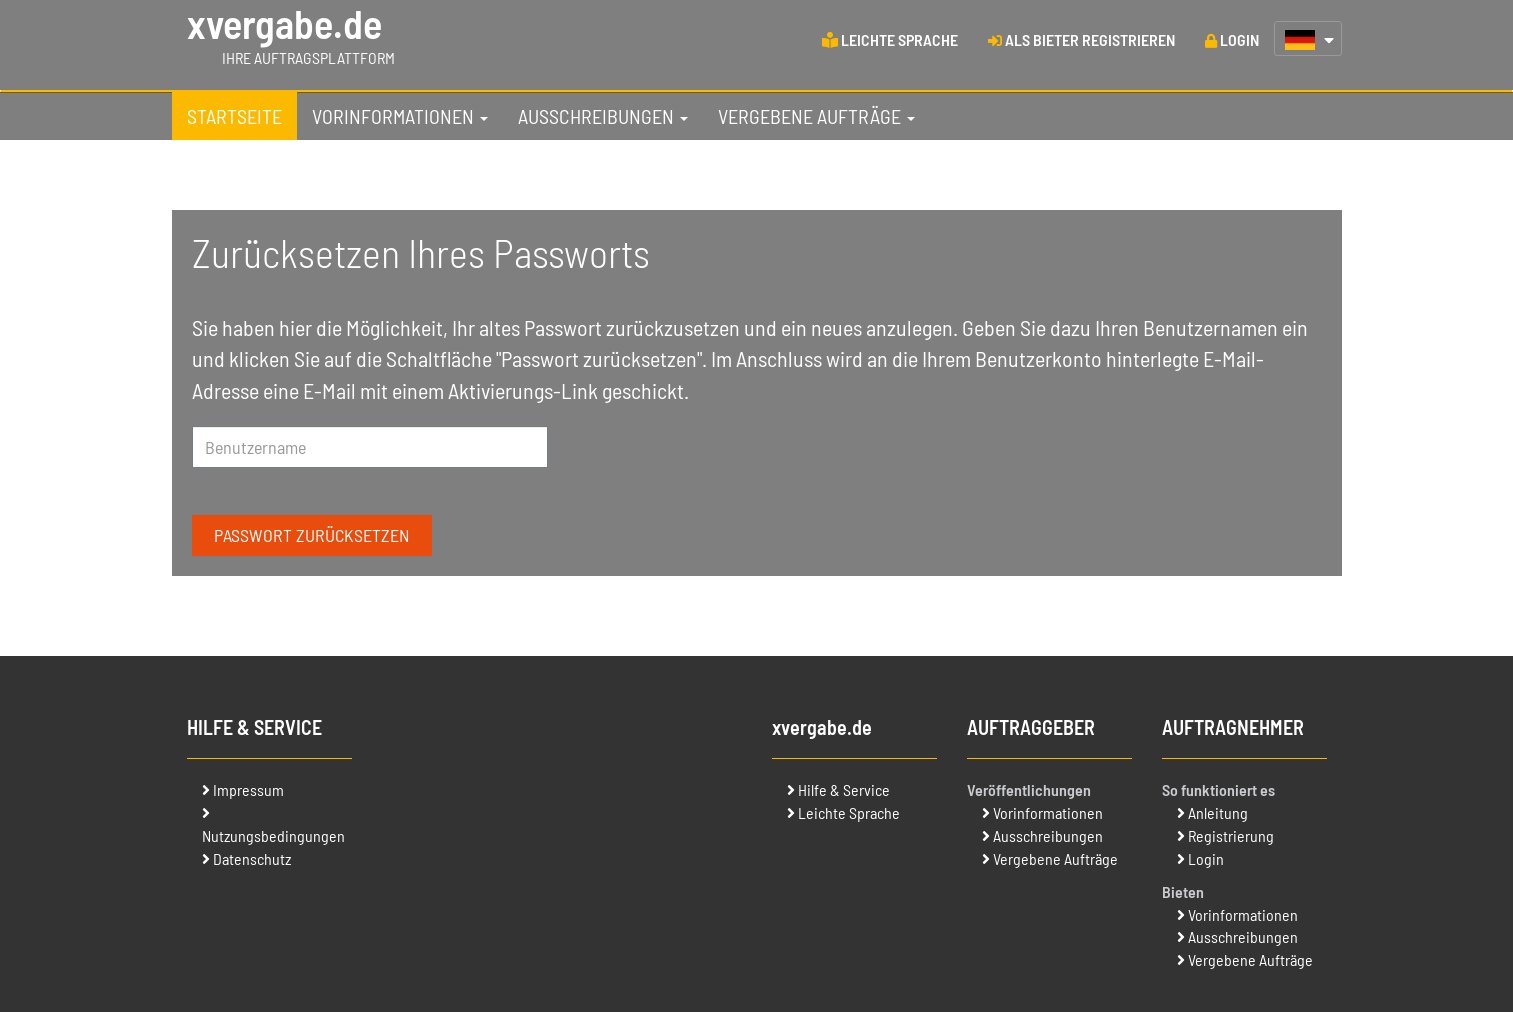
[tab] (234, 116)
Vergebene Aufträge (1055, 858)
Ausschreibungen (1048, 835)
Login (1206, 858)
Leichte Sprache (849, 812)
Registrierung (1231, 835)
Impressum (248, 789)
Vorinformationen (1048, 812)
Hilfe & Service (844, 789)
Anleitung (1218, 812)
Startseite (234, 116)
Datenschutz (252, 858)
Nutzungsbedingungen (273, 835)
